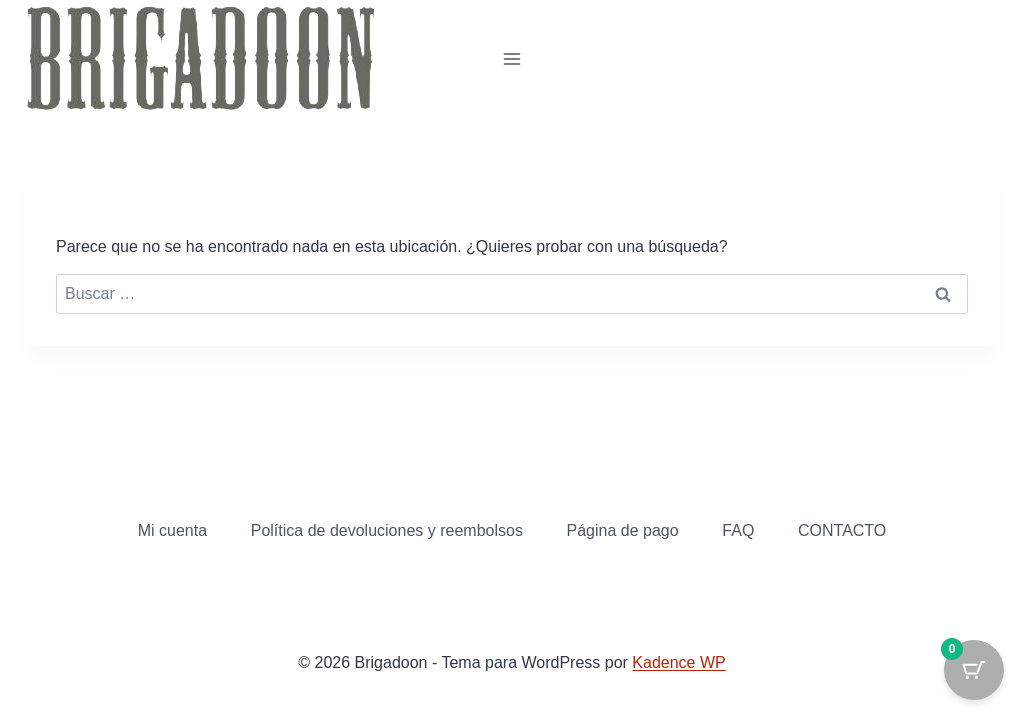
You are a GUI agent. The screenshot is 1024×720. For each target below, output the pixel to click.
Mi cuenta (172, 530)
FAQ (738, 530)
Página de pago (623, 530)
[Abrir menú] (512, 58)
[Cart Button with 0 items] (974, 670)
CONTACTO (842, 530)
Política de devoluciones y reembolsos (387, 530)
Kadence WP (678, 662)
